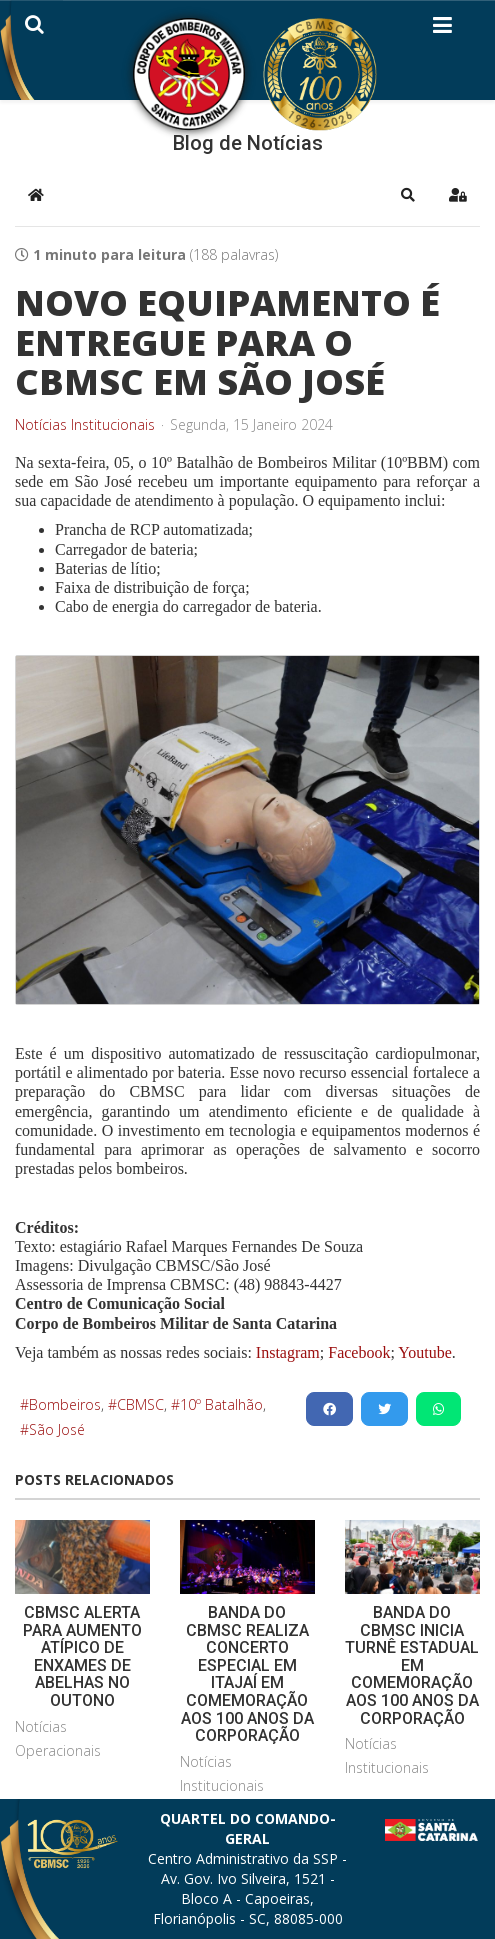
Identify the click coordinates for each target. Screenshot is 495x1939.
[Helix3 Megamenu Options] (442, 29)
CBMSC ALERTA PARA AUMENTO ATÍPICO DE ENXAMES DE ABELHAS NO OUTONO (82, 1656)
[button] (408, 195)
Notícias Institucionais (85, 425)
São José (57, 1429)
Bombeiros (65, 1404)
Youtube (423, 1352)
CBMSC (140, 1404)
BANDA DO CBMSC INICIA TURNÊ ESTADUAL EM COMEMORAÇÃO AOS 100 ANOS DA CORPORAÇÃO (412, 1665)
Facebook (359, 1352)
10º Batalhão (221, 1404)
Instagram (288, 1352)
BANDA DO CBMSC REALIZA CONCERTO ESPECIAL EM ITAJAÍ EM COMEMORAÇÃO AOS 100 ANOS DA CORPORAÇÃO (247, 1674)
